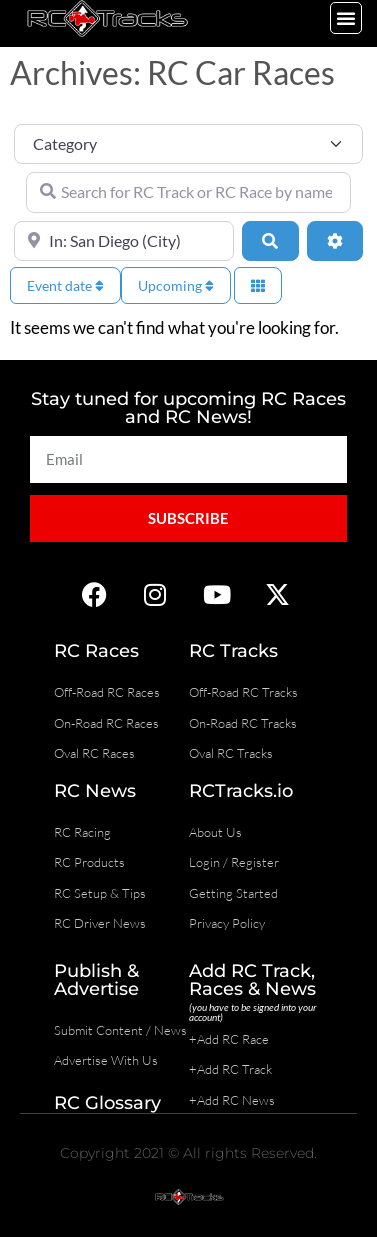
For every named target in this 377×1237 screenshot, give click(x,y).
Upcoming (176, 285)
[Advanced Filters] (335, 241)
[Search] (270, 241)
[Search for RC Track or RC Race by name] (188, 192)
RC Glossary (107, 1103)
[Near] (124, 241)
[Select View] (258, 285)
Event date (65, 285)
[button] (346, 18)
